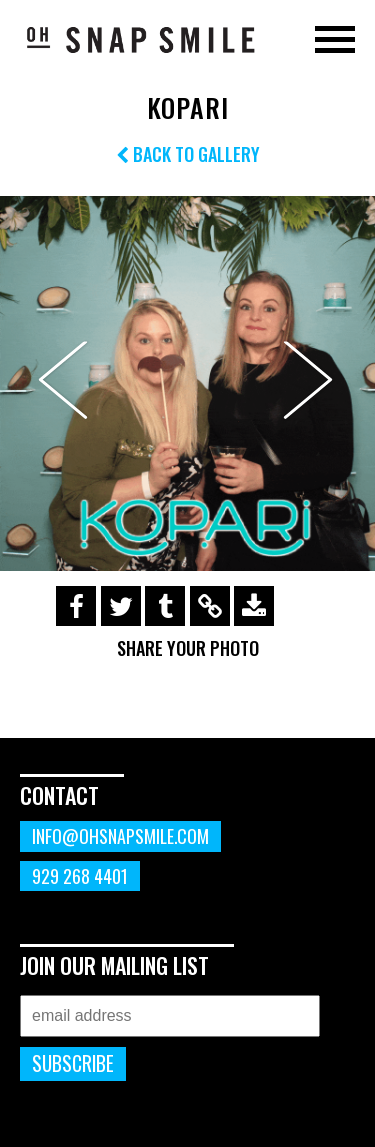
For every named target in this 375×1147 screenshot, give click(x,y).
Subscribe (73, 1063)
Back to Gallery (188, 154)
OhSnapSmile (140, 39)
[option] (187, 383)
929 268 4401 (80, 876)
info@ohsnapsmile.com (120, 836)
